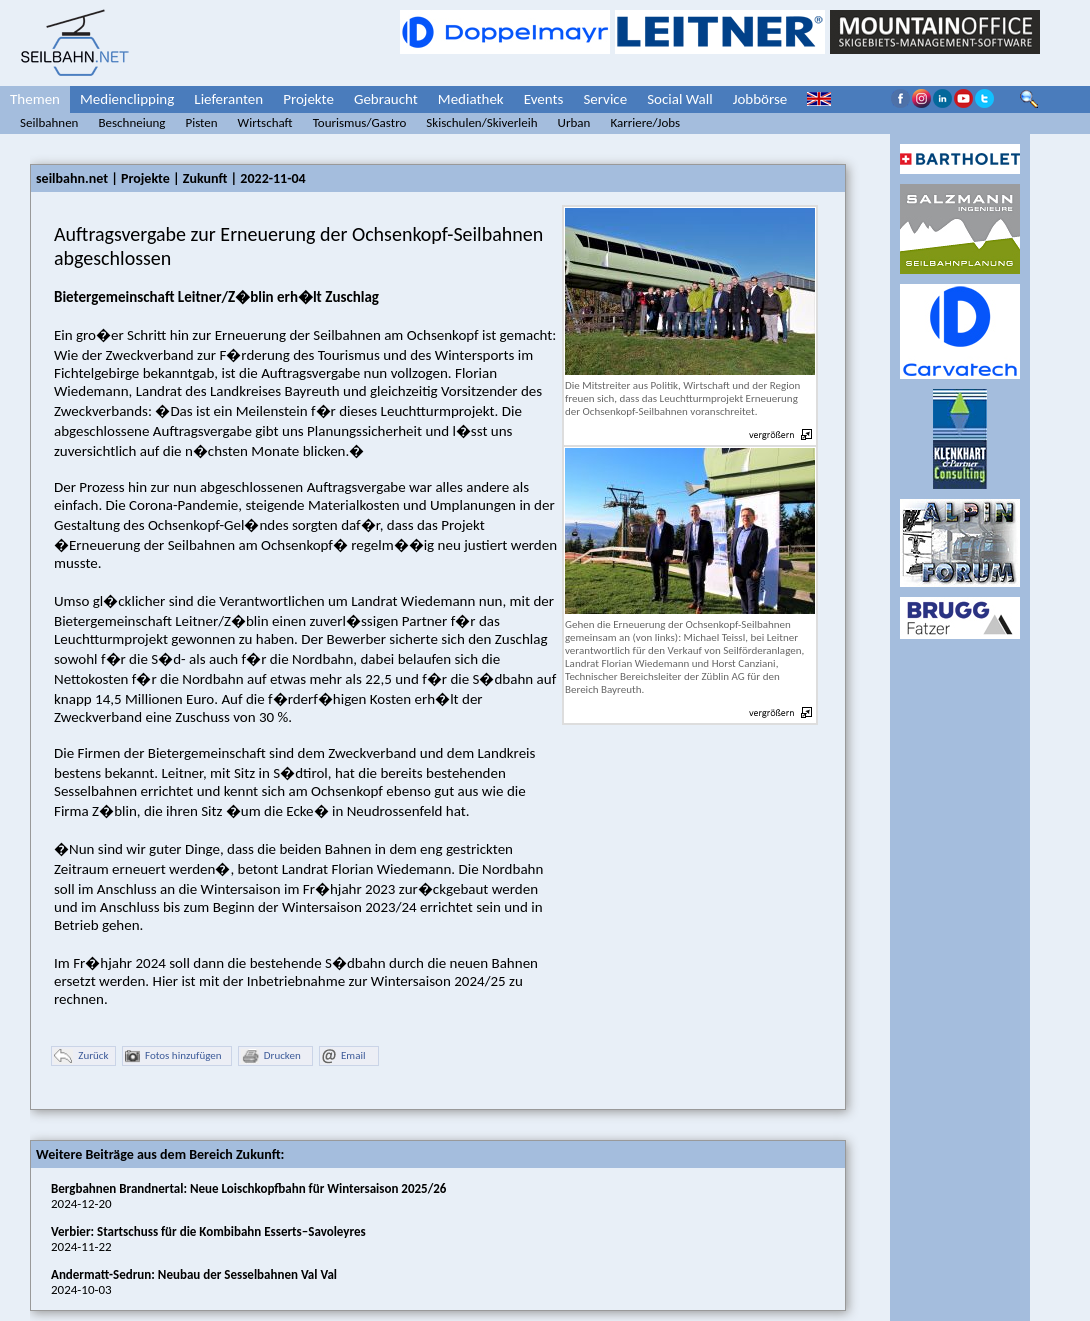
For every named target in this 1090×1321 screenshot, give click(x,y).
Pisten (201, 122)
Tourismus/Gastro (360, 122)
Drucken (271, 1056)
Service (605, 99)
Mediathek (471, 99)
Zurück (81, 1056)
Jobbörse (760, 99)
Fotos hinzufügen (173, 1056)
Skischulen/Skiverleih (481, 122)
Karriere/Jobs (645, 122)
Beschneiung (131, 122)
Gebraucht (386, 99)
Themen (35, 99)
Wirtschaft (265, 122)
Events (544, 99)
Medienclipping (127, 99)
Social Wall (680, 99)
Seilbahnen (49, 122)
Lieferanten (228, 99)
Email (343, 1056)
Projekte (308, 99)
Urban (574, 122)
